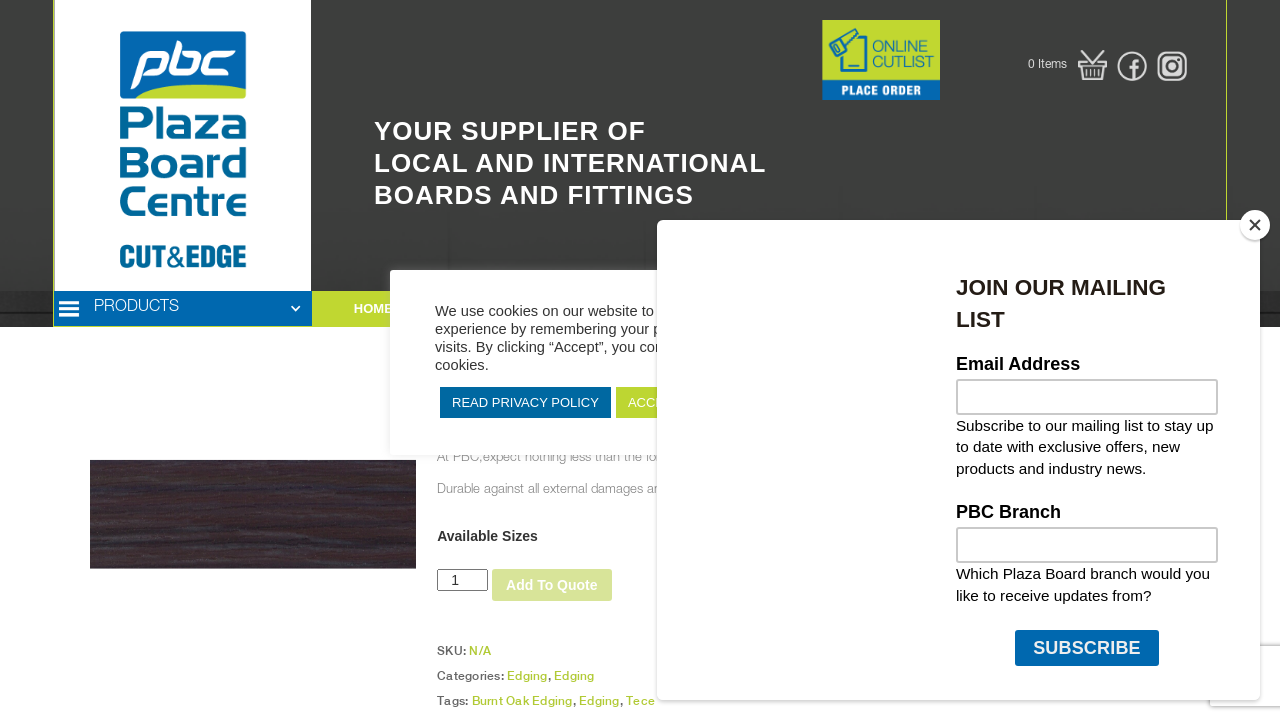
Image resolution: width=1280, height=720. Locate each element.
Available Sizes (487, 536)
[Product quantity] (462, 580)
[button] (1067, 65)
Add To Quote (552, 585)
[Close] (1255, 225)
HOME (373, 308)
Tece (640, 701)
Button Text (789, 35)
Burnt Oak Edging (522, 701)
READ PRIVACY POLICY (525, 402)
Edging (527, 676)
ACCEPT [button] (654, 402)
